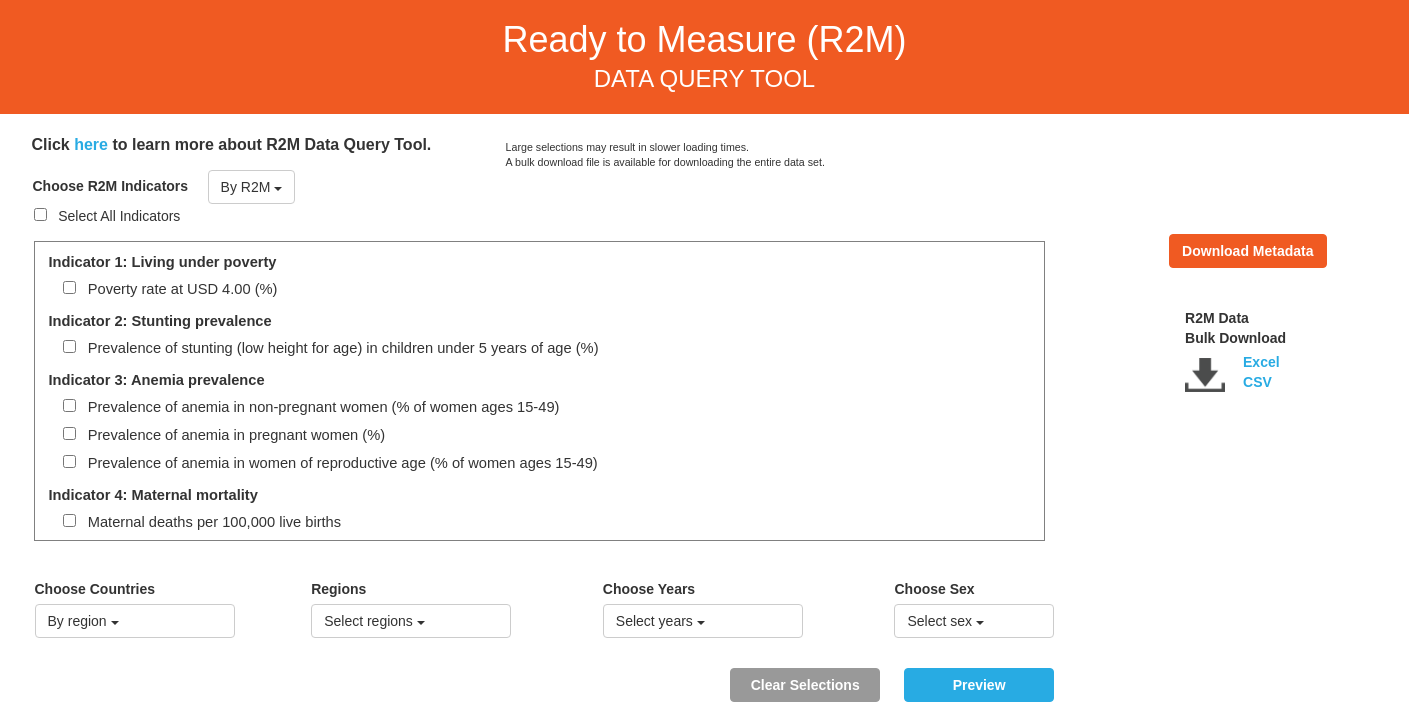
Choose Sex (934, 589)
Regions (338, 589)
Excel (1261, 362)
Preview (979, 685)
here (91, 144)
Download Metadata (1247, 251)
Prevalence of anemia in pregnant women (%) (224, 435)
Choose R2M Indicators (111, 186)
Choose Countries (95, 589)
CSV (1257, 382)
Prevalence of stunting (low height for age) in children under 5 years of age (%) (331, 348)
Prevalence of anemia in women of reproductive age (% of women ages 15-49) (330, 463)
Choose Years (649, 589)
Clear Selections (805, 685)
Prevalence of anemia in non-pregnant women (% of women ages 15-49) (311, 407)
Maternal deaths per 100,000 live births (202, 522)
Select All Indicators (107, 216)
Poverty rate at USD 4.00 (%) (170, 289)
